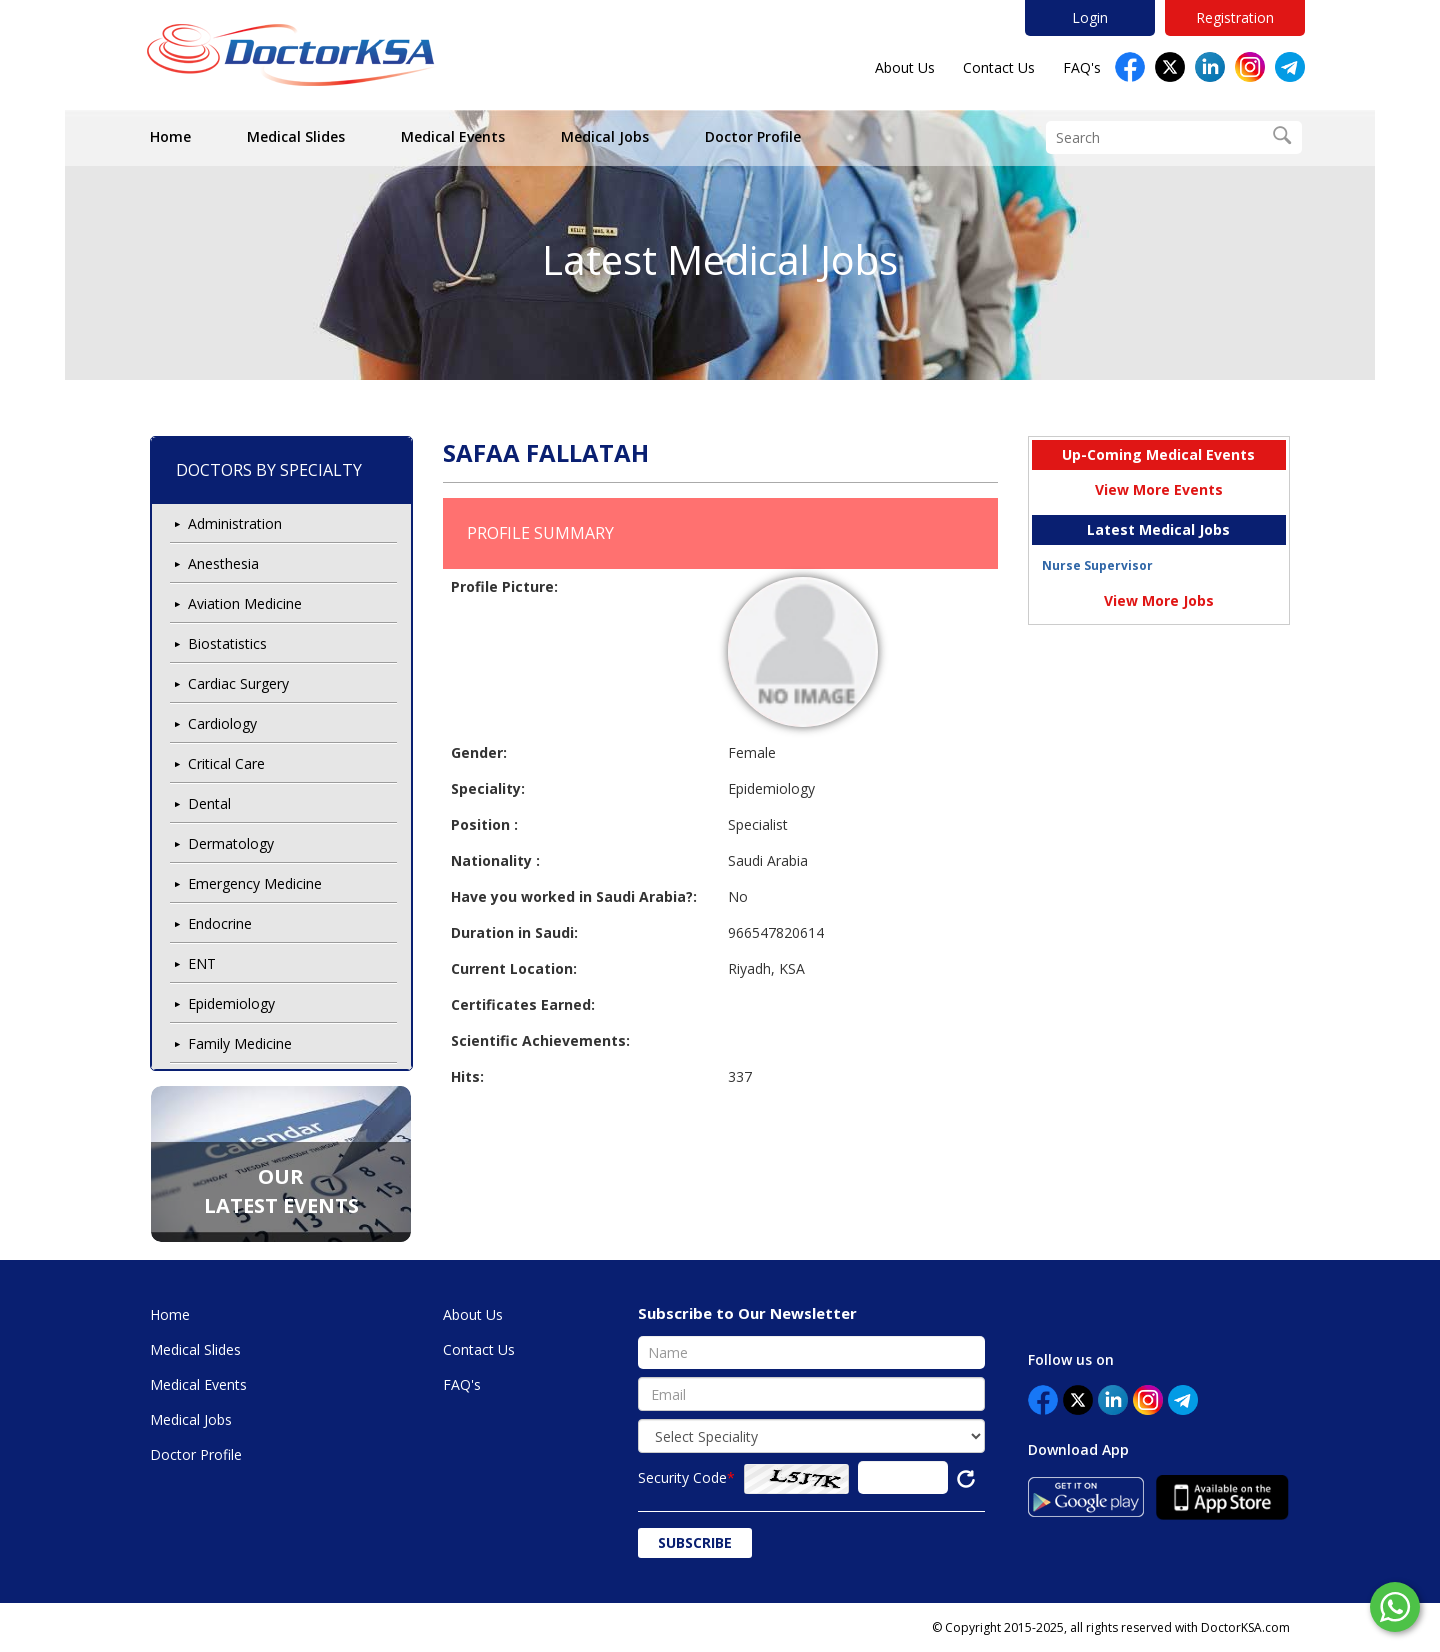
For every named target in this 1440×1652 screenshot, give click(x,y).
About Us (905, 67)
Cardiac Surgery (238, 683)
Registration (1235, 17)
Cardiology (222, 723)
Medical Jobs (605, 136)
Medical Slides (296, 136)
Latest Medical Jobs (720, 259)
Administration (235, 523)
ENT (202, 963)
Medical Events (453, 136)
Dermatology (231, 843)
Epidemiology (231, 1003)
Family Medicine (240, 1043)
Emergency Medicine (255, 883)
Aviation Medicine (245, 603)
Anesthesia (223, 563)
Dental (209, 803)
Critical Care (226, 763)
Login (1090, 17)
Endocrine (220, 923)
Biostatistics (227, 643)
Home (170, 136)
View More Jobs (1159, 600)
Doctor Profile (753, 136)
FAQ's (1082, 67)
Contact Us (999, 67)
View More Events (1159, 489)
